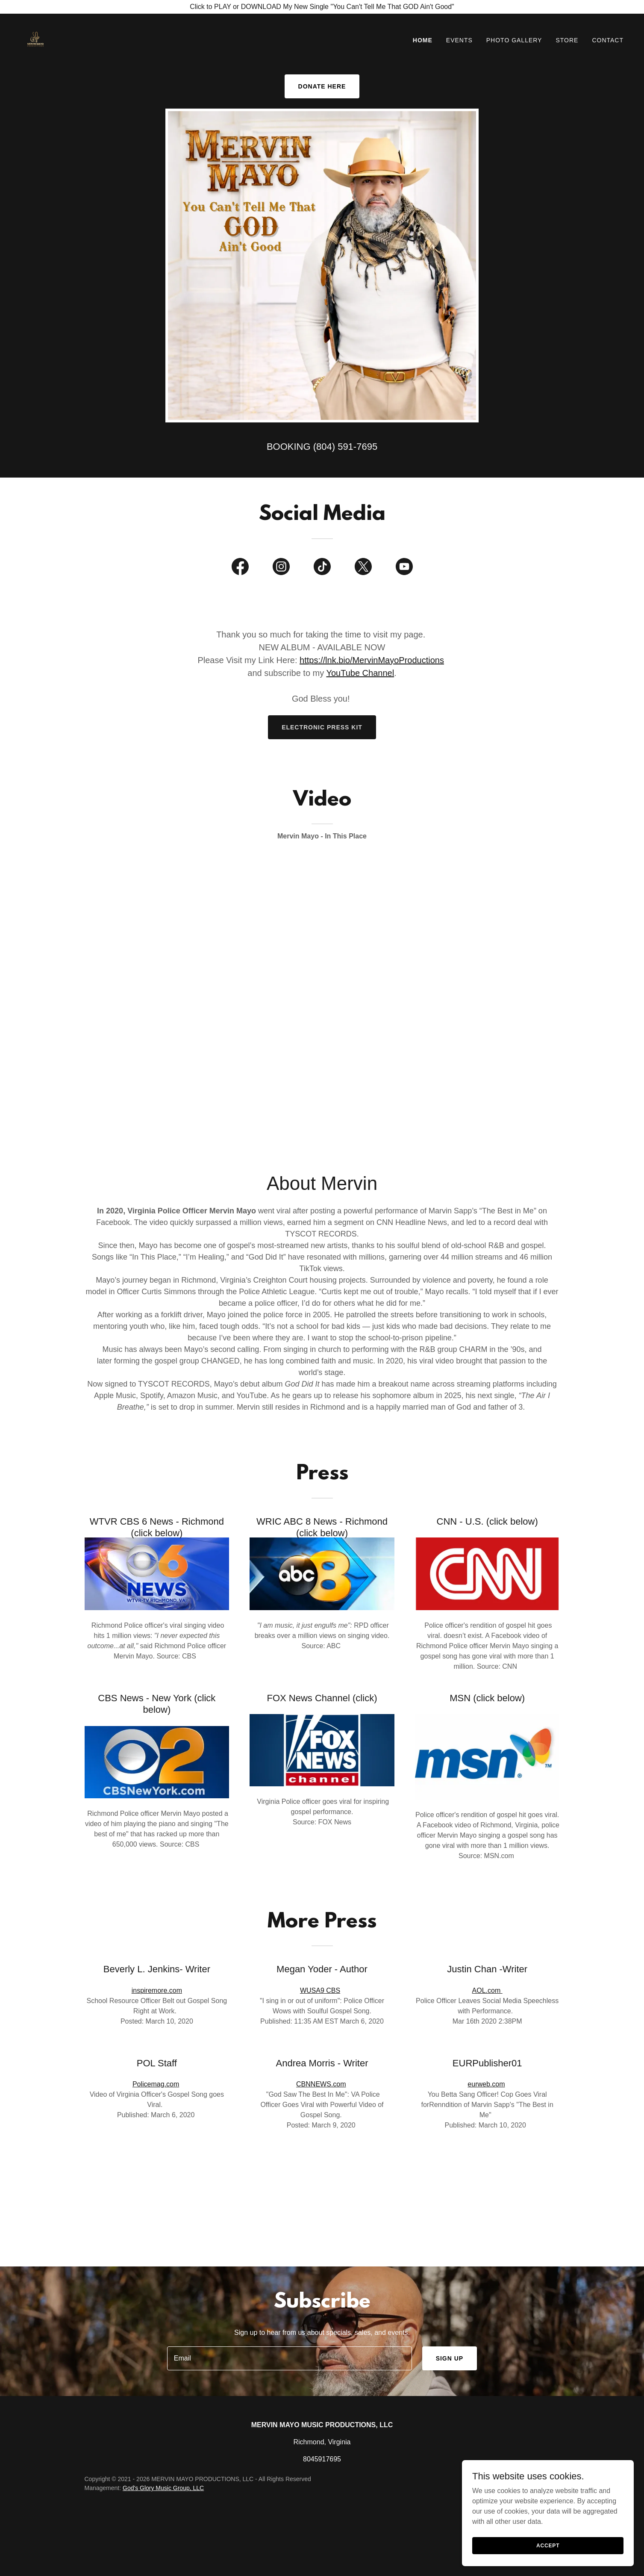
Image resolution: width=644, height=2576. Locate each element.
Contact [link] (607, 40)
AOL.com (487, 1990)
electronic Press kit (322, 727)
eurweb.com (486, 2084)
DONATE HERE (322, 86)
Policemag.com (155, 2084)
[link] (35, 38)
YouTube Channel (360, 673)
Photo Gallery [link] (514, 40)
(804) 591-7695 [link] (345, 446)
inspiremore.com (157, 1990)
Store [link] (567, 40)
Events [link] (459, 40)
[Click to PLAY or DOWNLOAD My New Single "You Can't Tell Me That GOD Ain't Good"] (322, 7)
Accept (548, 2545)
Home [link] (422, 40)
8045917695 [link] (322, 2459)
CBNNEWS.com (321, 2084)
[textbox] (289, 2358)
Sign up (450, 2358)
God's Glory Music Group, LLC (163, 2488)
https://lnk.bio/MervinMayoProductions (372, 660)
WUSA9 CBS (320, 1990)
